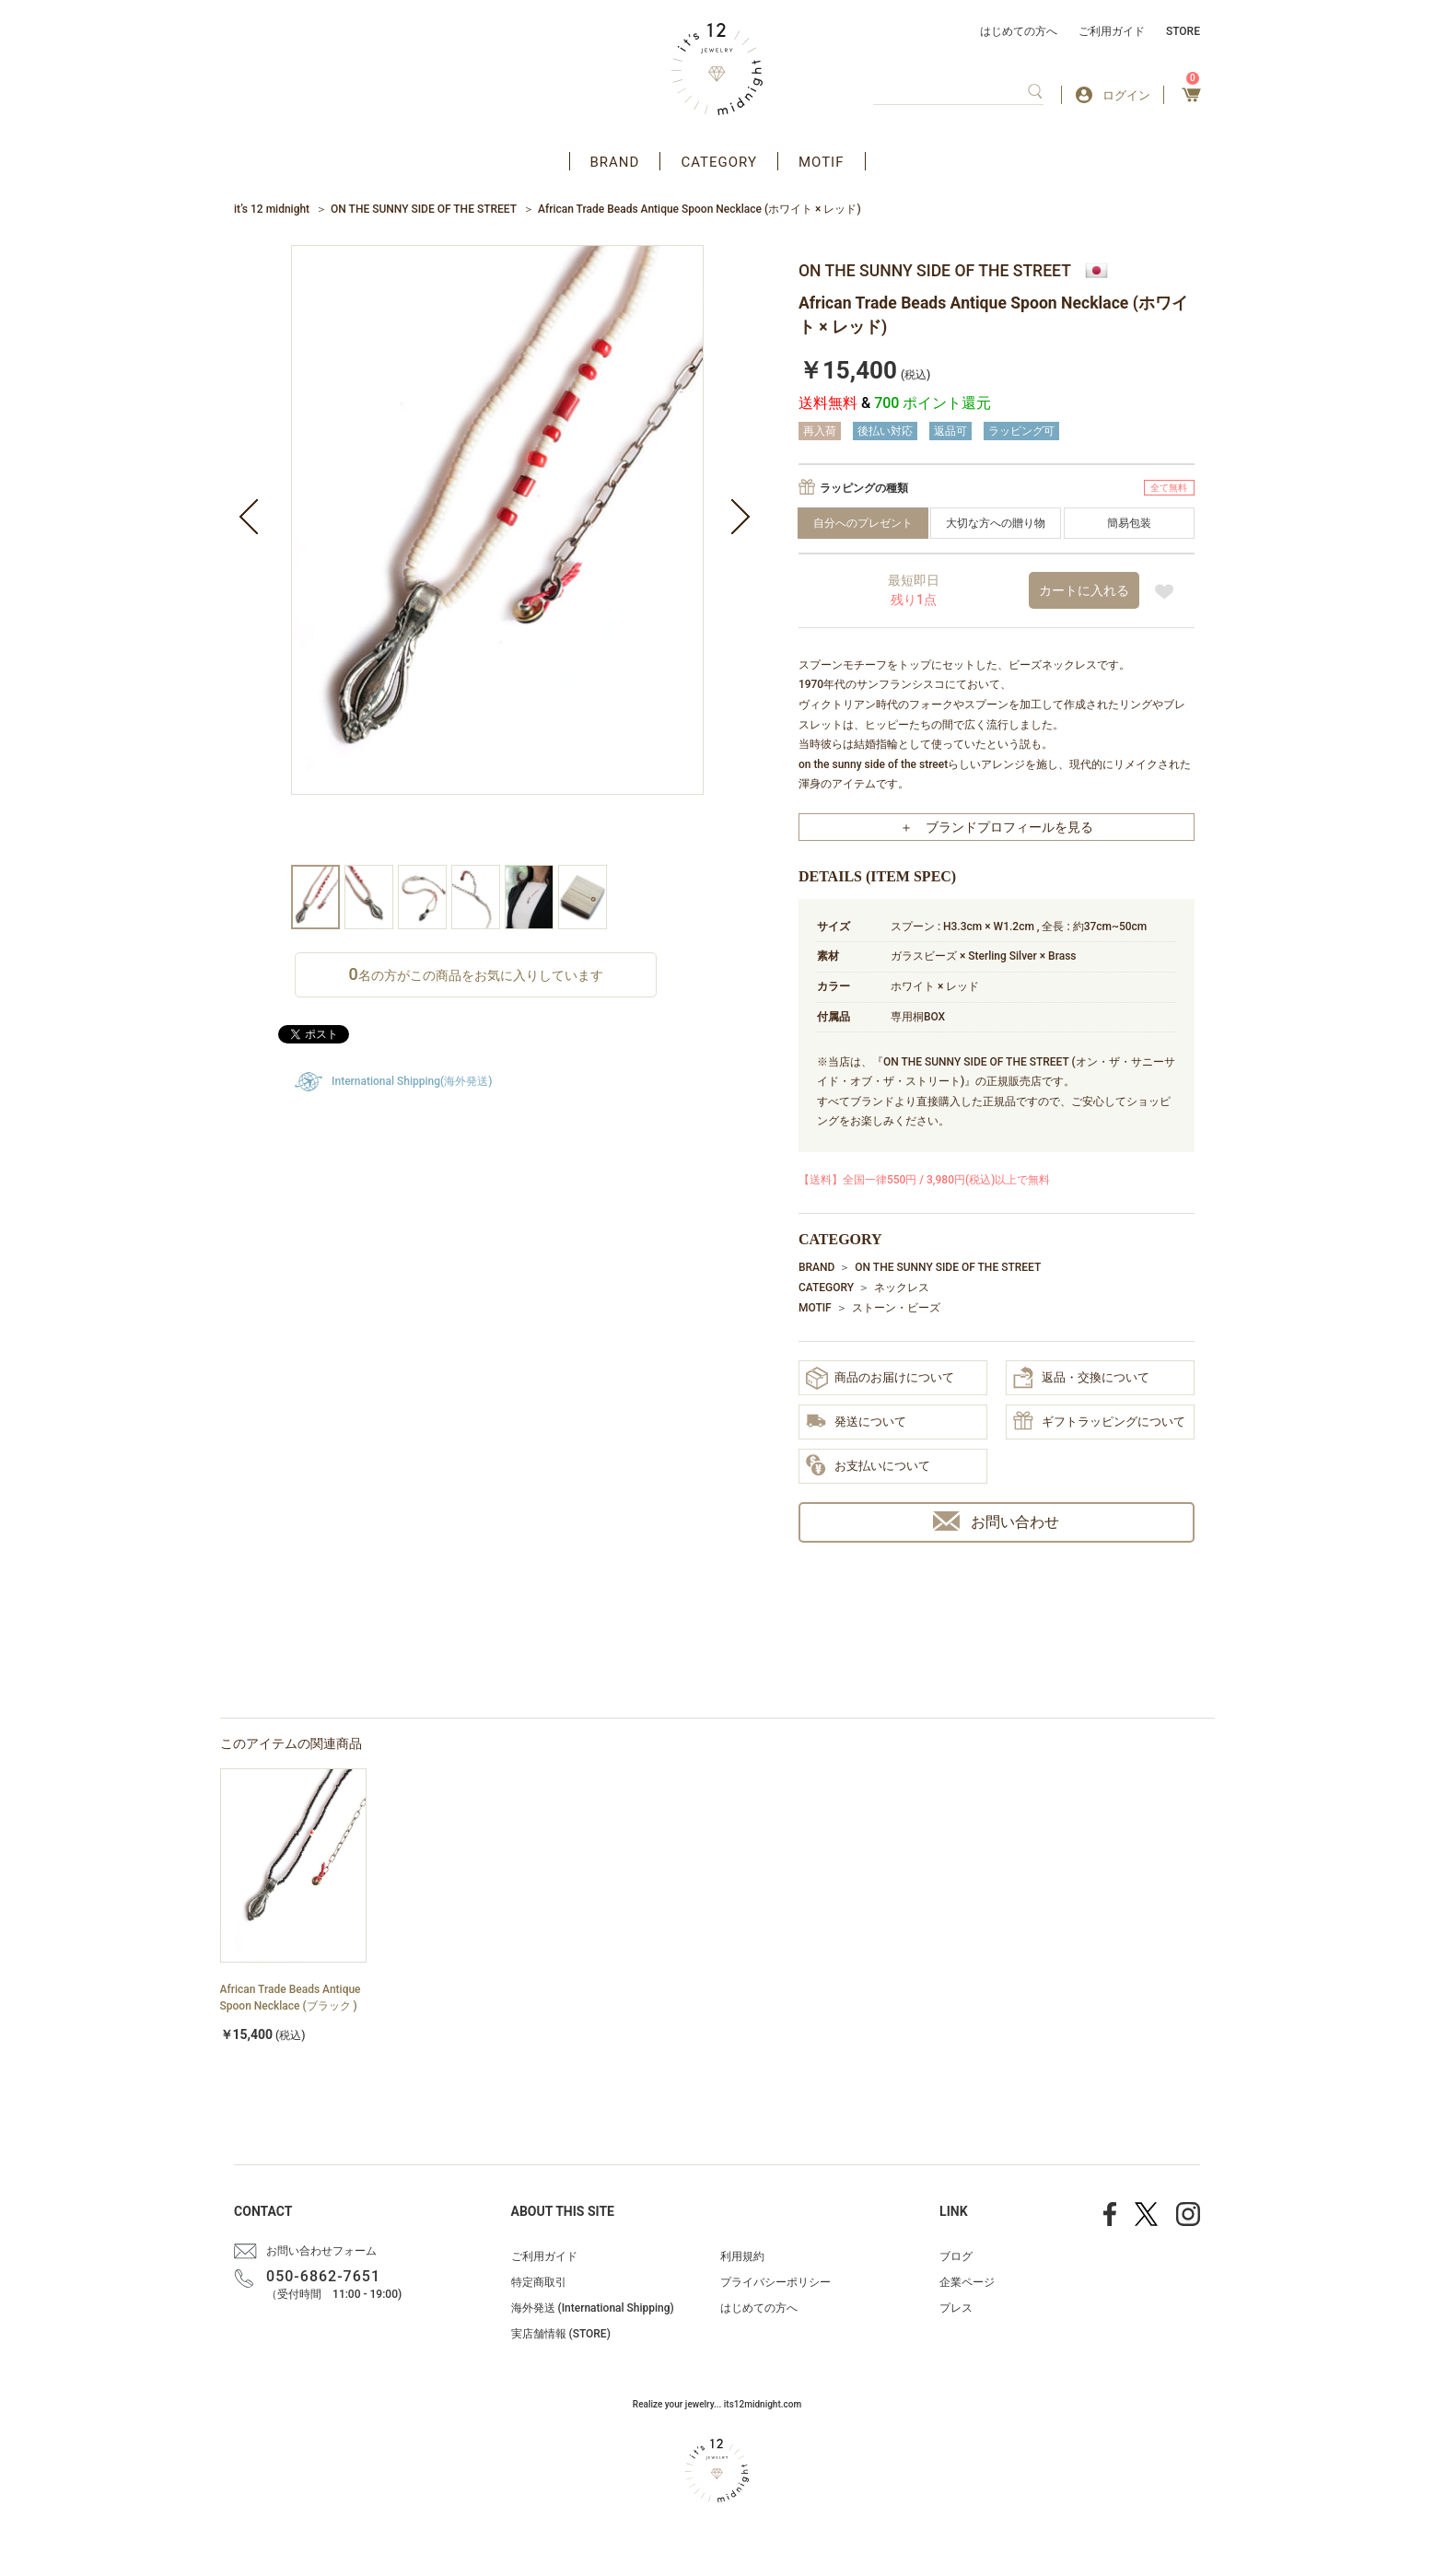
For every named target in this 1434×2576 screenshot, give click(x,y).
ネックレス (901, 1287)
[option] (497, 555)
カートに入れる (1084, 590)
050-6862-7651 (323, 2276)
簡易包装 (1129, 523)
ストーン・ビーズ (896, 1307)
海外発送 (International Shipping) (592, 2308)
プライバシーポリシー (775, 2282)
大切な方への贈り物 (995, 523)
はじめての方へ (1018, 31)
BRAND (615, 162)
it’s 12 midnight (271, 209)
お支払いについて (868, 1466)
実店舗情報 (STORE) (561, 2333)
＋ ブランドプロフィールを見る (996, 827)
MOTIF (822, 162)
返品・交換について (1081, 1378)
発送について (856, 1422)
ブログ (956, 2256)
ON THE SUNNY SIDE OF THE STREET (424, 209)
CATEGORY (719, 162)
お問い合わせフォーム (321, 2250)
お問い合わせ (996, 1521)
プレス (956, 2308)
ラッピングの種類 (864, 488)
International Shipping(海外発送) (412, 1081)
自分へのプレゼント (863, 523)
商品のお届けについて (880, 1378)
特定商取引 (538, 2282)
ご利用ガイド (1111, 31)
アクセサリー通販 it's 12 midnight (717, 69)
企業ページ (967, 2282)
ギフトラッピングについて (1099, 1422)
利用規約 (742, 2256)
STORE (1183, 31)
